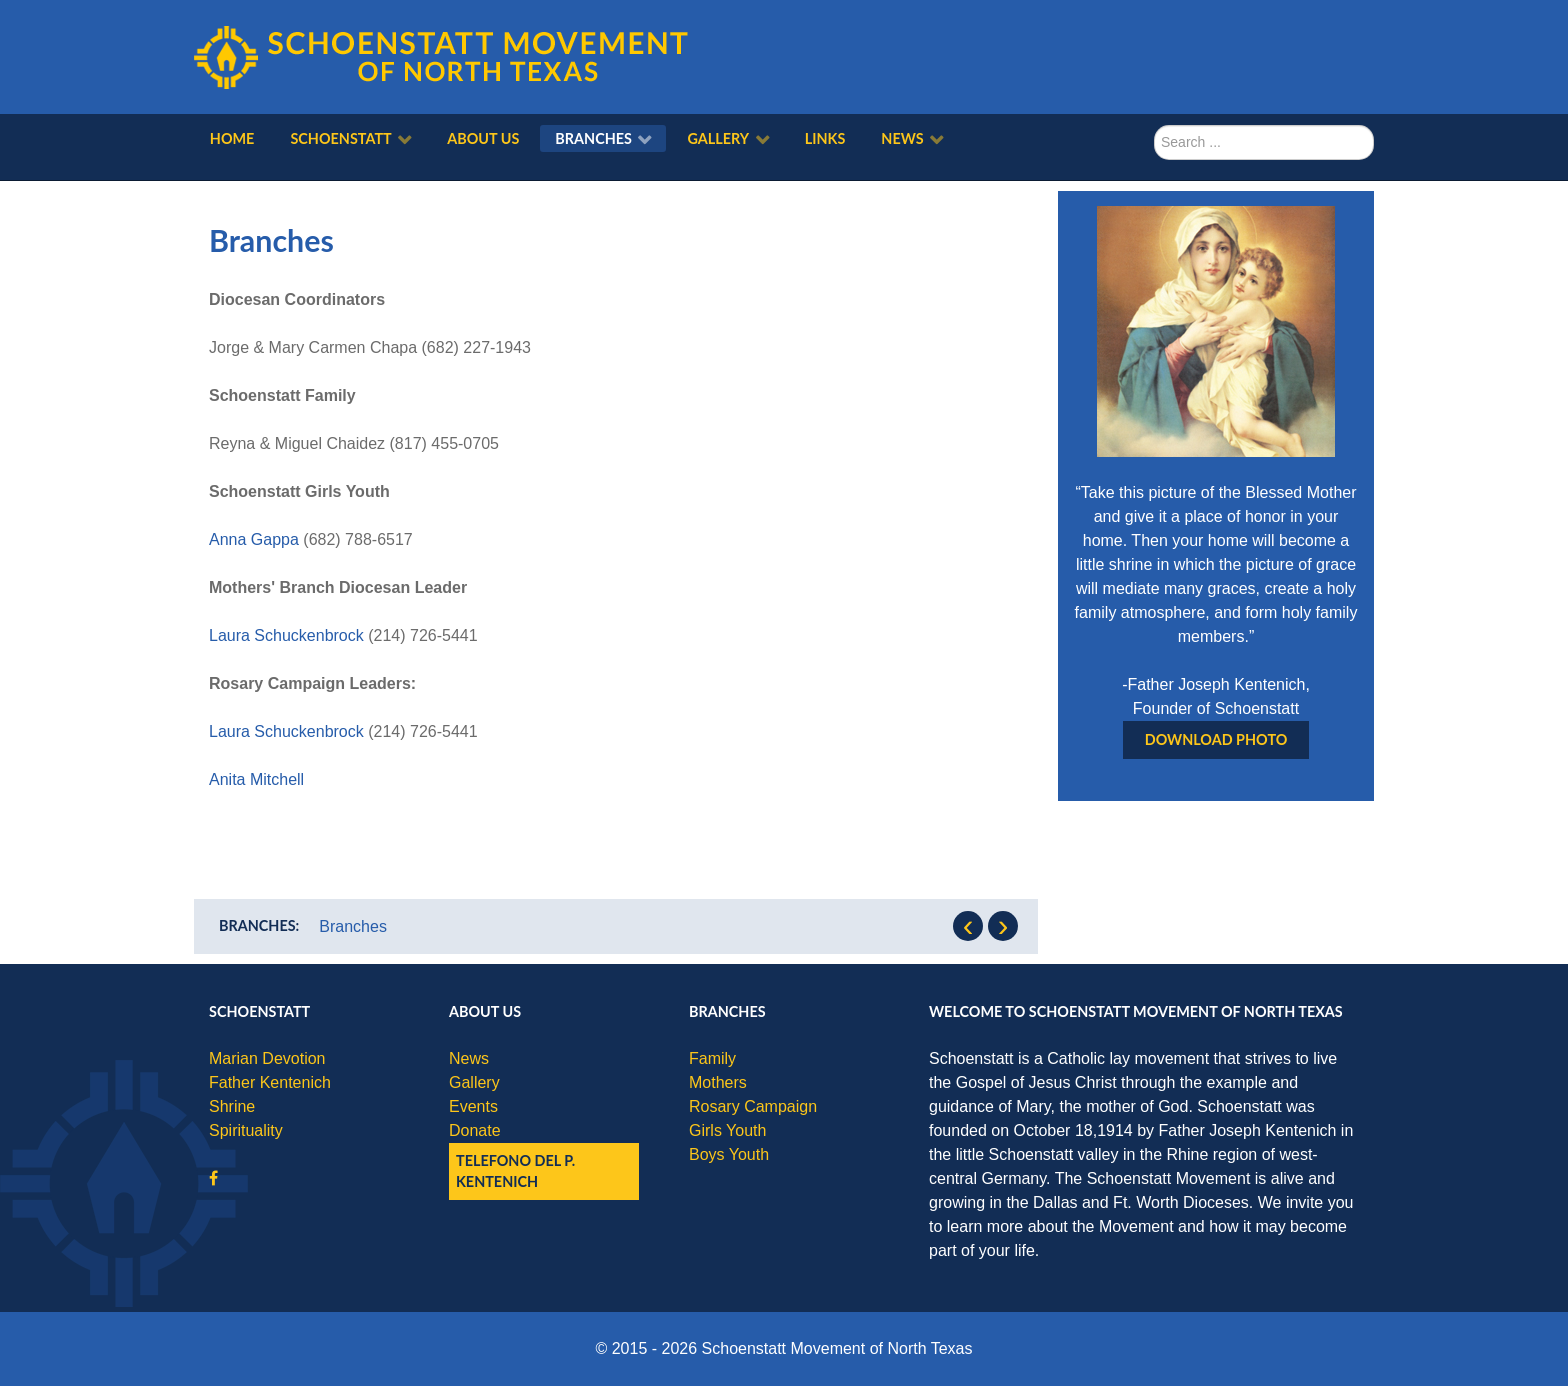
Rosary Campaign (753, 1106)
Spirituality (246, 1130)
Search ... (1154, 125)
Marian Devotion (267, 1058)
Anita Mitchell (256, 779)
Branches (353, 926)
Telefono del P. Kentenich (515, 1171)
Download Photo (1216, 739)
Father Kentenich (270, 1082)
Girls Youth (727, 1130)
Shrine (232, 1106)
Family (712, 1058)
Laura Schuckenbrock (286, 635)
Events (473, 1106)
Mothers (718, 1082)
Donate (475, 1130)
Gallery (474, 1082)
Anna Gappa (254, 539)
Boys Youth (729, 1154)
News (469, 1058)
